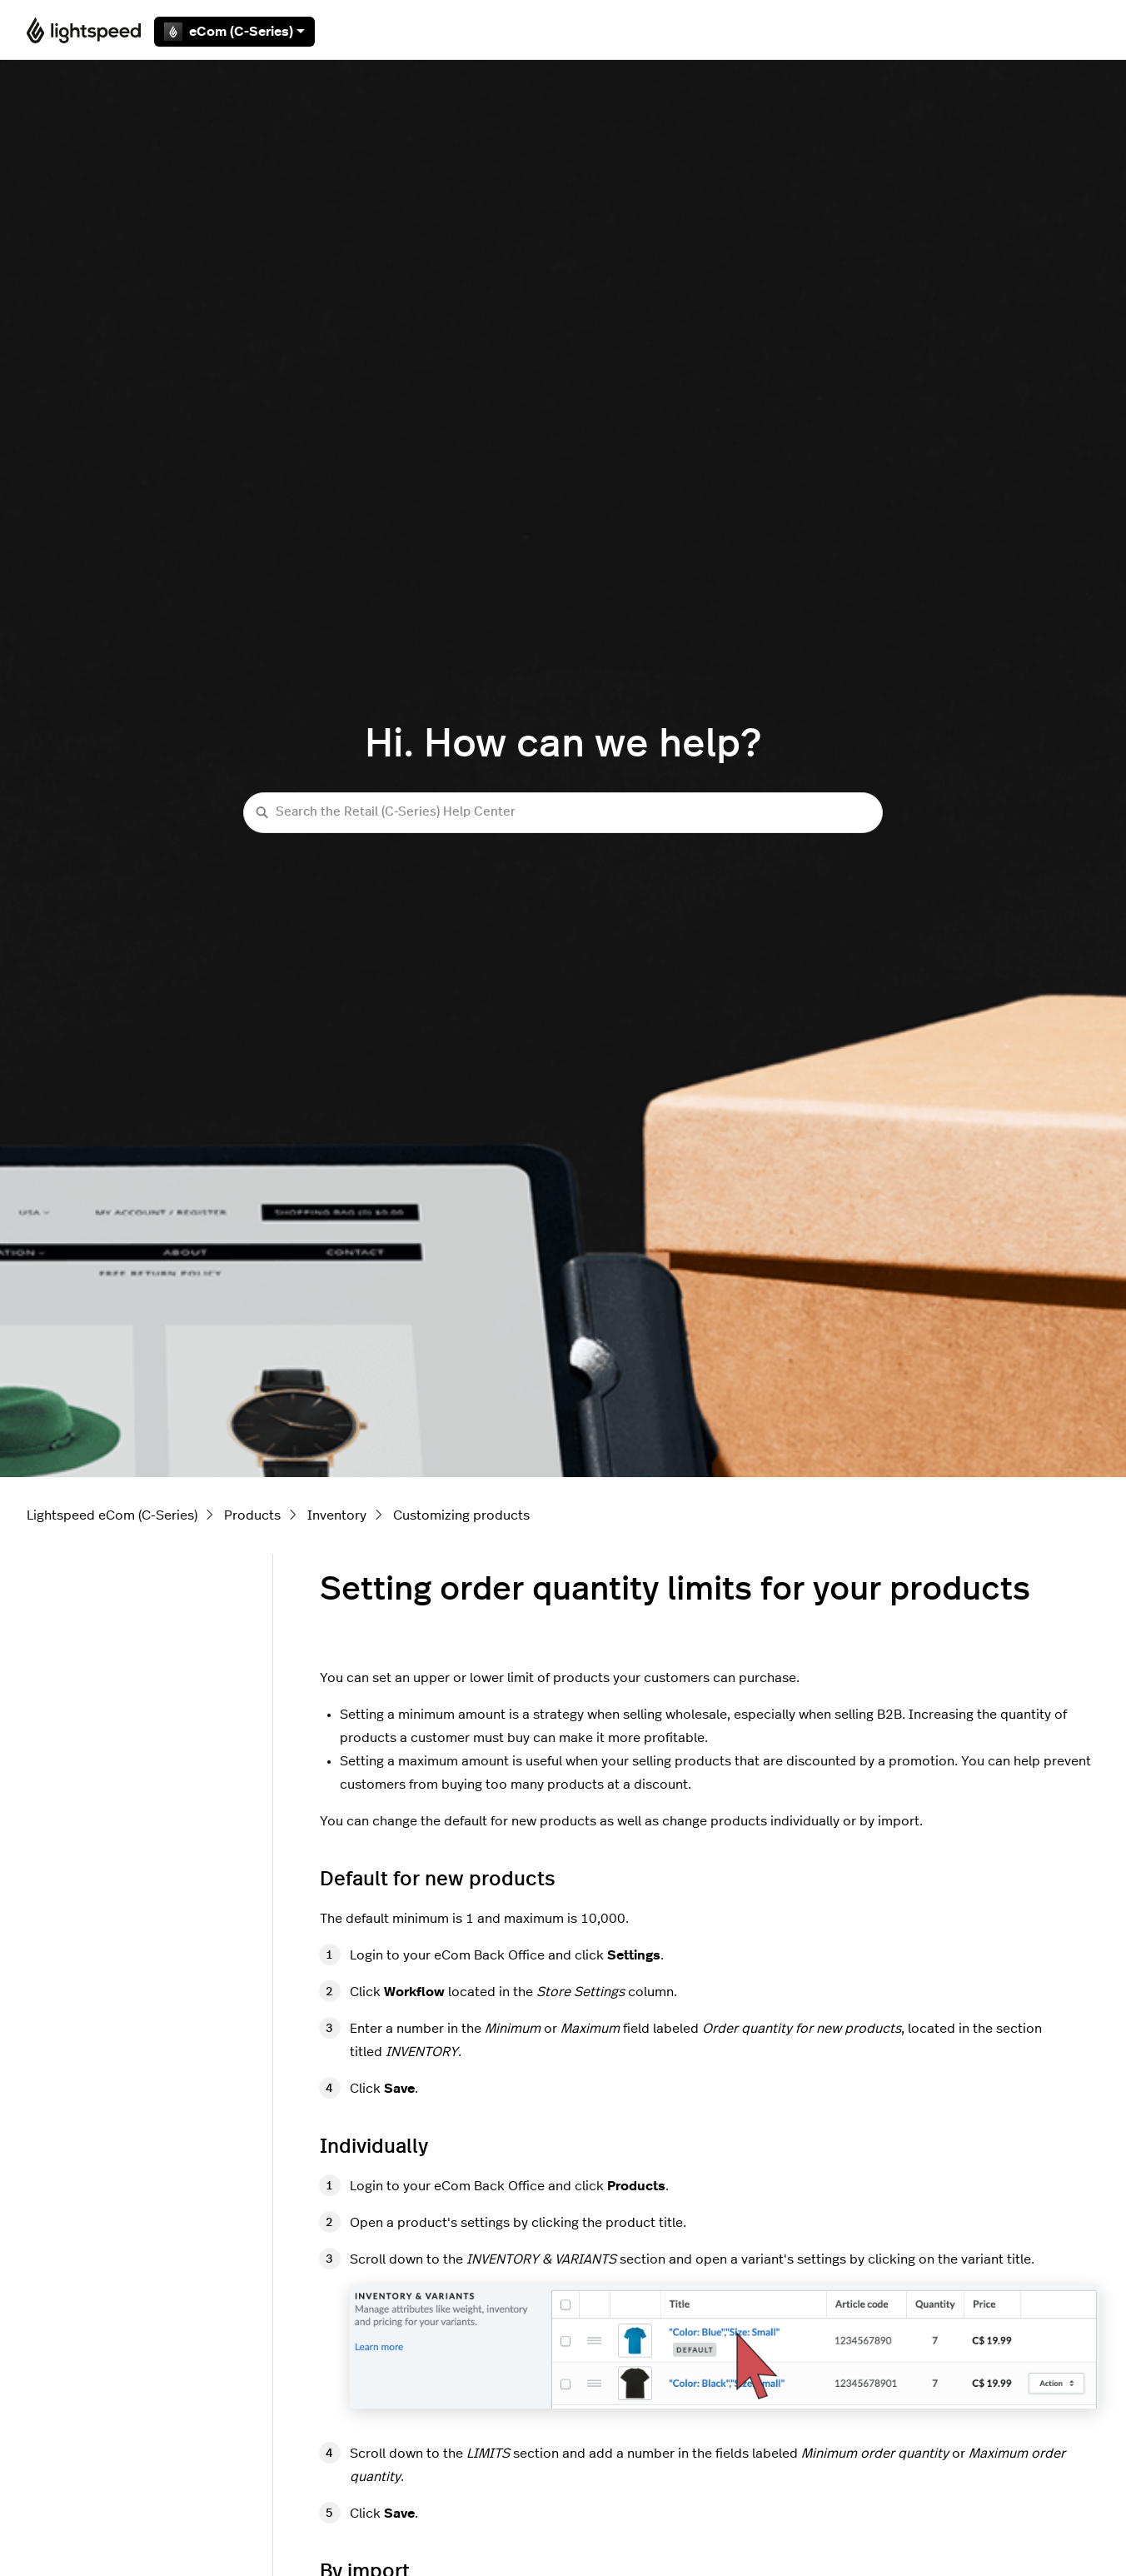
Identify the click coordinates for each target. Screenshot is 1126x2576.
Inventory (336, 1515)
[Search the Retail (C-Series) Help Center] (563, 812)
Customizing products (461, 1515)
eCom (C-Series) (234, 31)
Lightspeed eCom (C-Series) (112, 1515)
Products (252, 1515)
